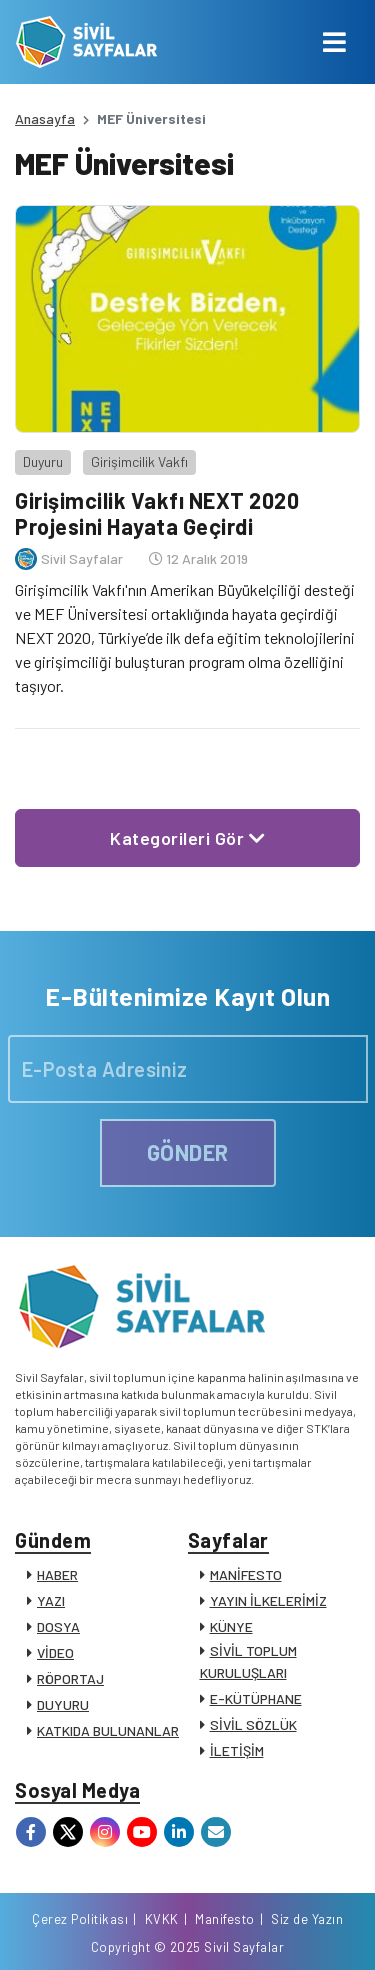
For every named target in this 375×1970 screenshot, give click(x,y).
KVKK (162, 1919)
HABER (57, 1574)
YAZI (51, 1600)
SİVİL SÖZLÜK (253, 1724)
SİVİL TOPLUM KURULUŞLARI (248, 1661)
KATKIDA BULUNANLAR (108, 1730)
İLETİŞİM (237, 1750)
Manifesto (225, 1919)
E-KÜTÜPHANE (256, 1698)
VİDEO (55, 1652)
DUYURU (63, 1704)
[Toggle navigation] (334, 42)
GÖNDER (188, 1152)
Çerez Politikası (80, 1919)
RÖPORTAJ (70, 1678)
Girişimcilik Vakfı (139, 461)
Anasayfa (45, 118)
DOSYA (58, 1626)
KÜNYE (231, 1626)
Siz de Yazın (307, 1919)
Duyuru (43, 461)
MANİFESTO (246, 1574)
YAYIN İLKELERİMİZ (268, 1600)
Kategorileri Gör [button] (187, 838)
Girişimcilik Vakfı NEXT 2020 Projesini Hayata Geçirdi (157, 513)
